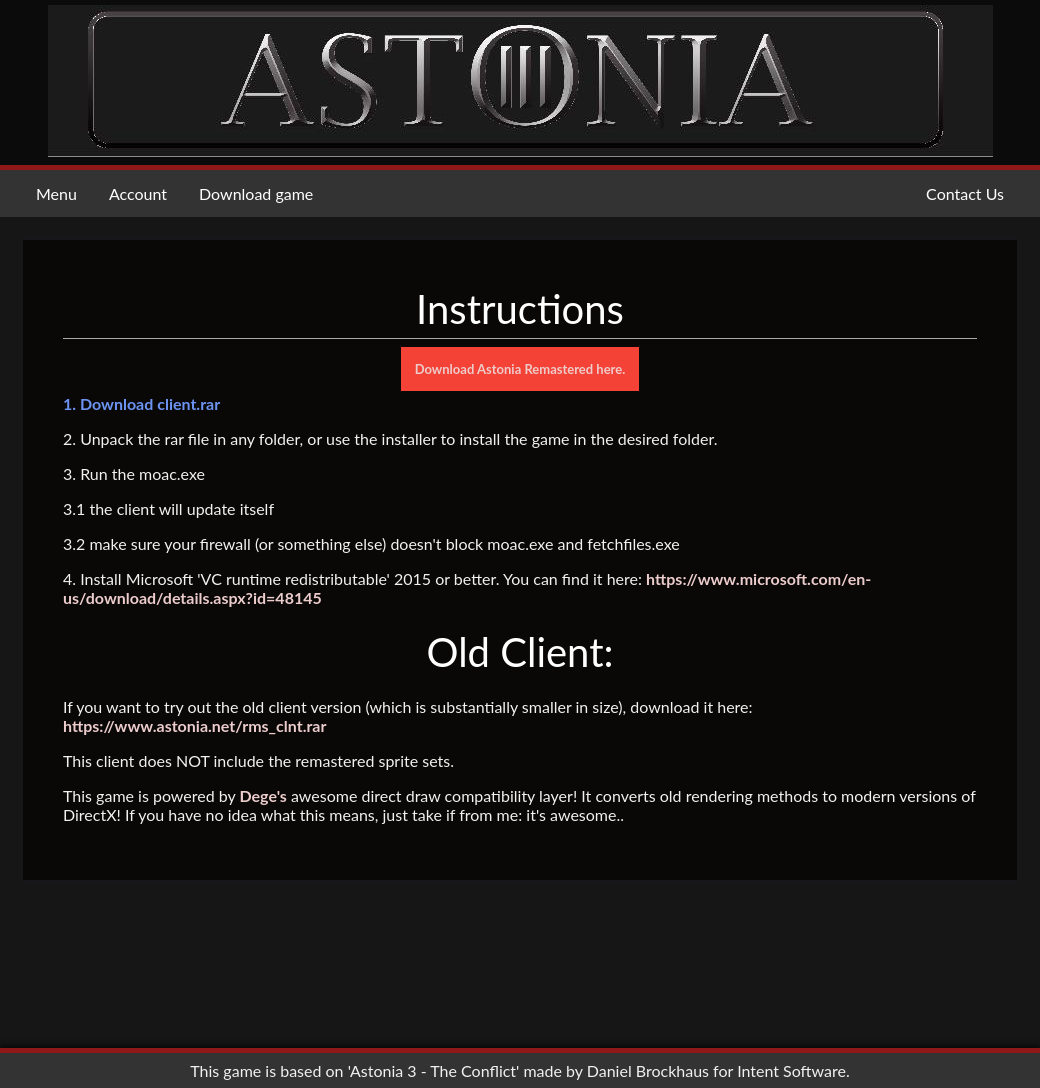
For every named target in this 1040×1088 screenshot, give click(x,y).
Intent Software (791, 1070)
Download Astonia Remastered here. (520, 369)
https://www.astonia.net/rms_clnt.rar (194, 725)
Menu (56, 193)
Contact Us (965, 193)
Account (138, 193)
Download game (256, 193)
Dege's (262, 795)
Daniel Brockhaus (648, 1070)
